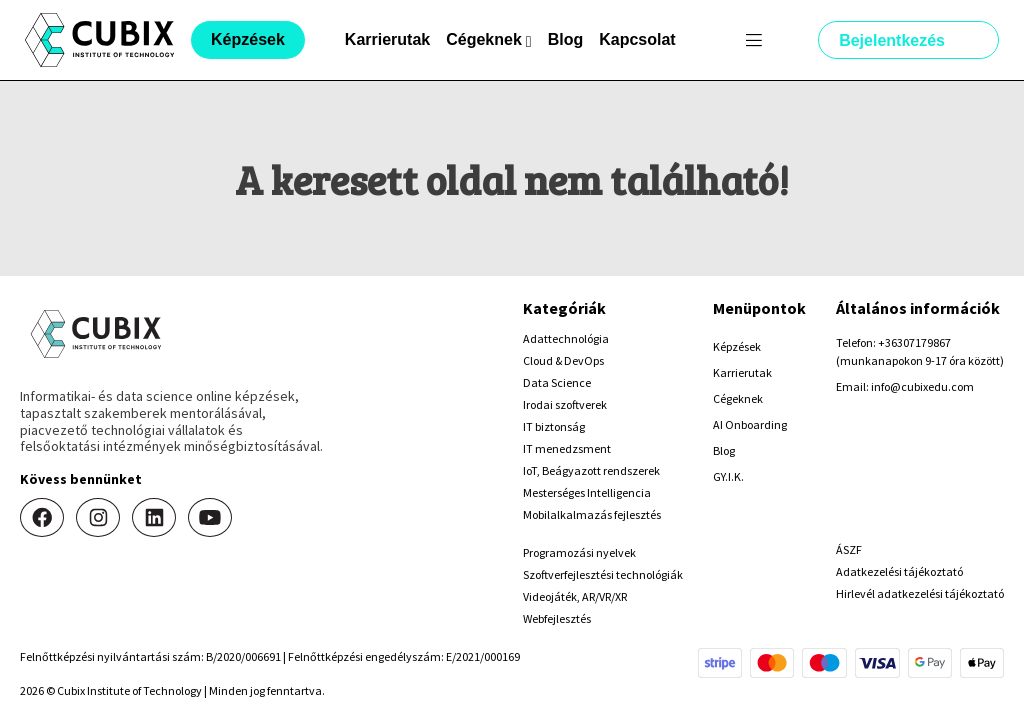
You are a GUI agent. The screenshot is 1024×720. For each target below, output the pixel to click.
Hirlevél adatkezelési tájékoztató (920, 593)
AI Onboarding (750, 424)
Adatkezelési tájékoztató (899, 571)
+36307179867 (914, 342)
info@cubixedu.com (922, 386)
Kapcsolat (637, 39)
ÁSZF (849, 549)
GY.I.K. (728, 476)
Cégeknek (738, 398)
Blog (566, 39)
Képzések (737, 346)
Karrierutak (387, 39)
